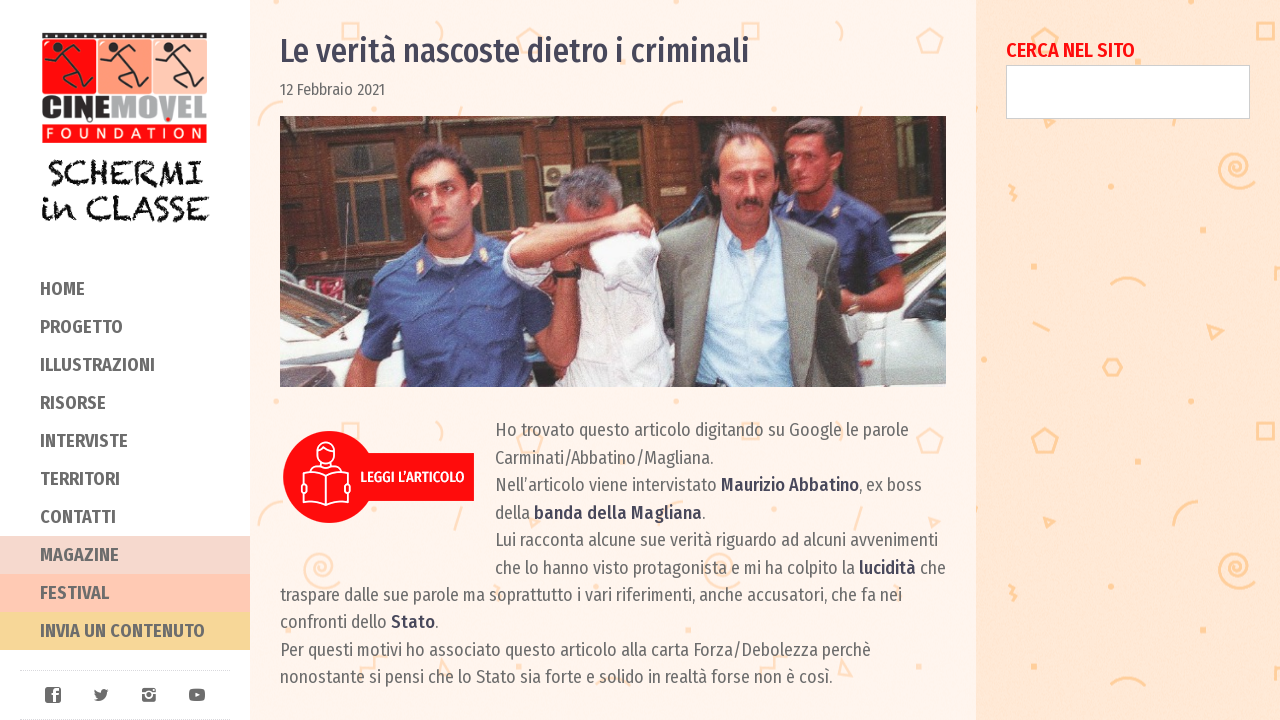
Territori (80, 479)
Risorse (73, 403)
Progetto (81, 327)
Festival (74, 593)
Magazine (79, 555)
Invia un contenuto (122, 631)
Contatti (78, 517)
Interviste (84, 441)
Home (62, 289)
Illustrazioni (97, 365)
